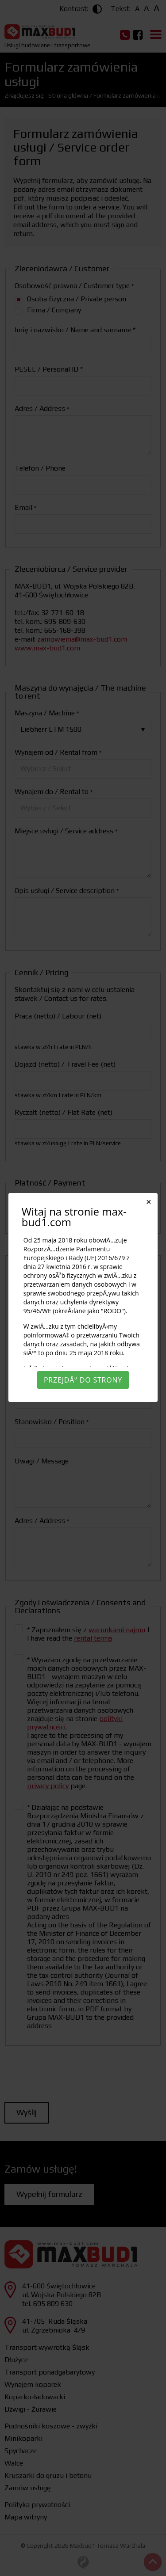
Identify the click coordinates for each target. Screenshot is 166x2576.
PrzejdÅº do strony (83, 1380)
